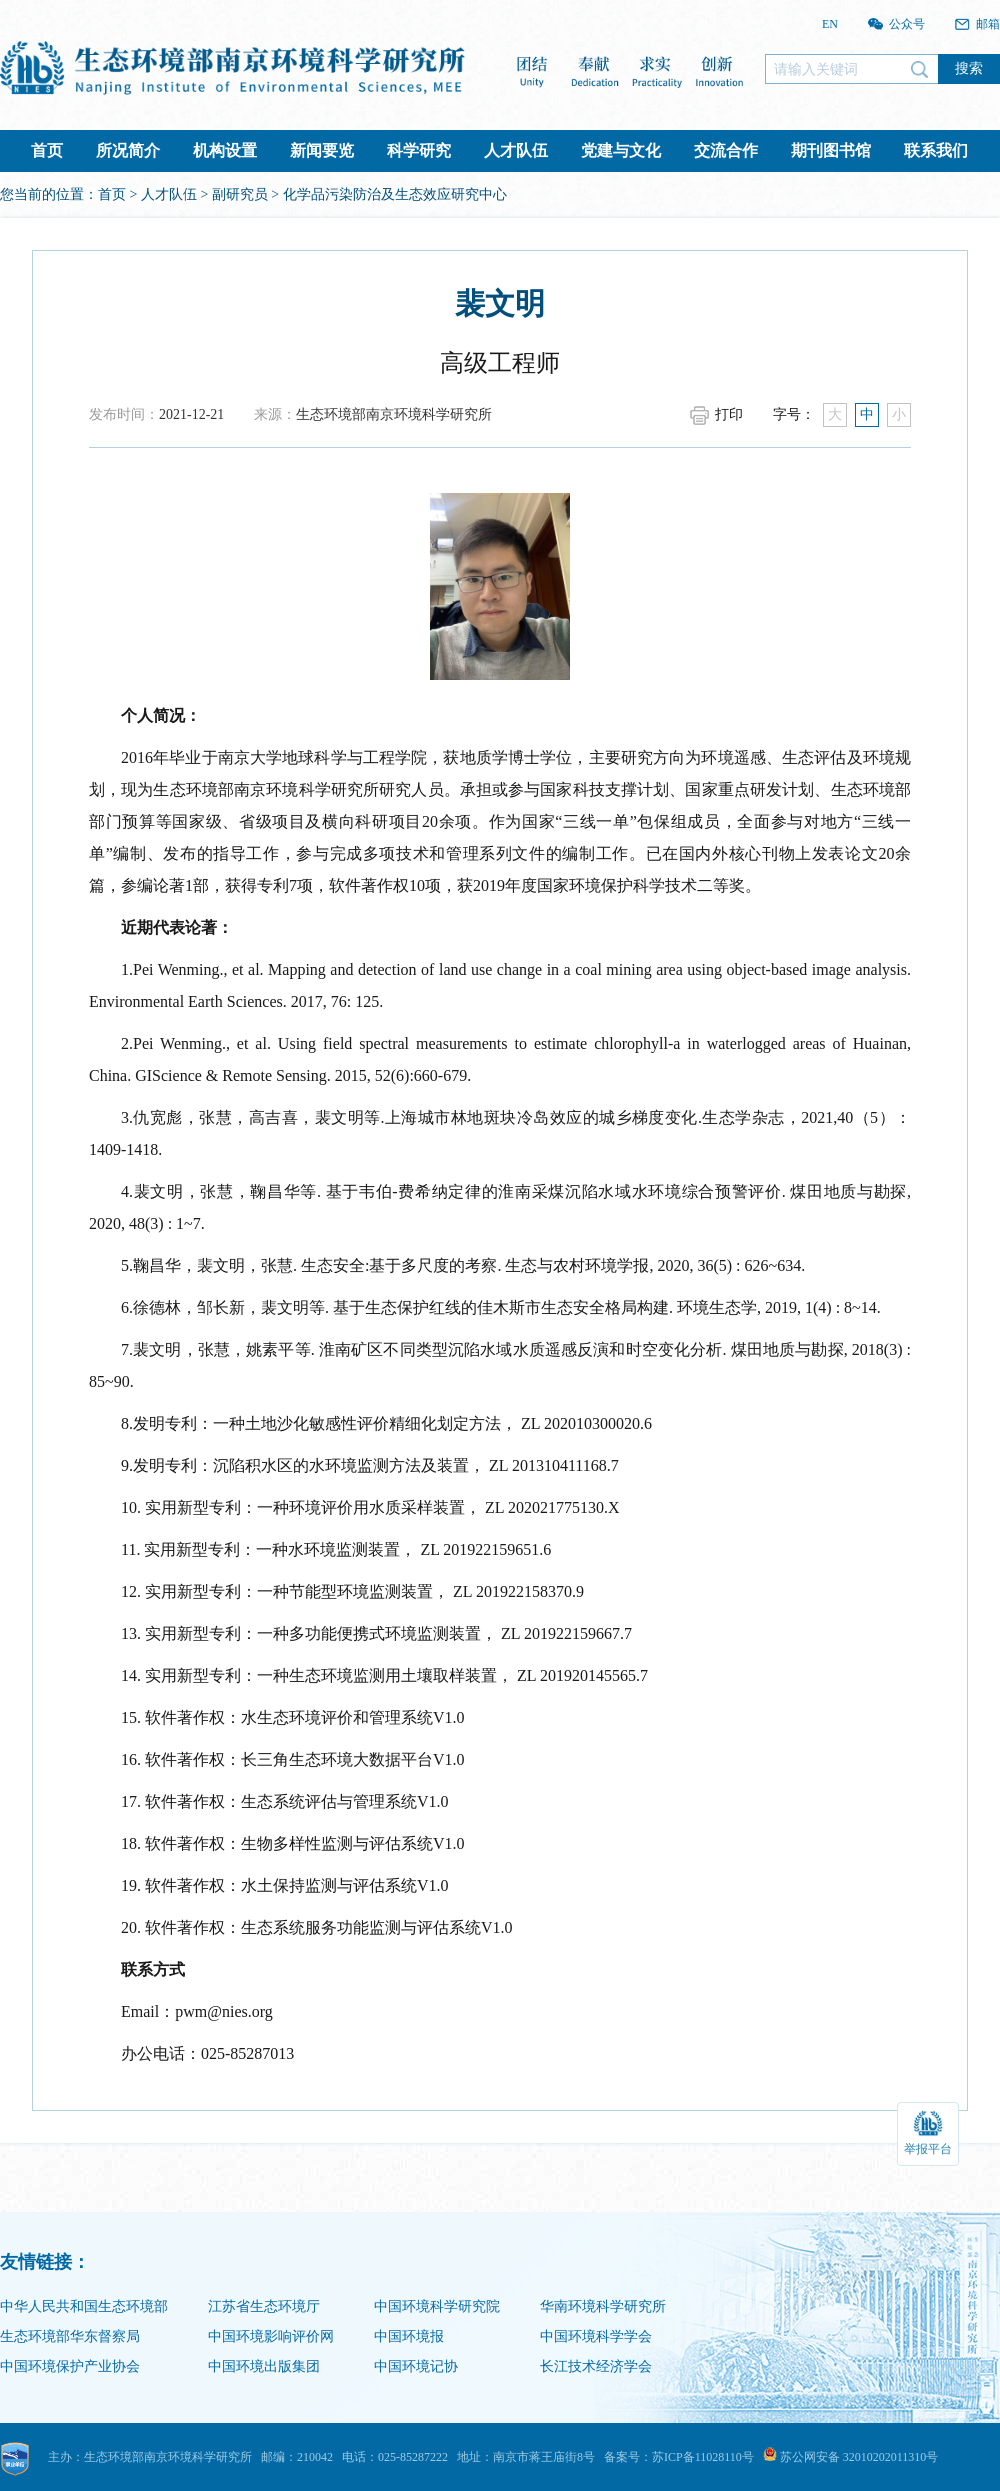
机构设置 (225, 150)
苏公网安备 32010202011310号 (851, 2457)
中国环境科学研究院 (437, 2306)
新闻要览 (322, 150)
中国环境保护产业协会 (70, 2366)
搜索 (969, 68)
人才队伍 (516, 150)
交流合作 (726, 150)
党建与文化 (621, 150)
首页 (47, 150)
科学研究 (419, 150)
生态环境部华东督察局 (70, 2336)
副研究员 (240, 194)
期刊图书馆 (831, 150)
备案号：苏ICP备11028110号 (679, 2457)
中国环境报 (409, 2336)
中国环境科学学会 (596, 2336)
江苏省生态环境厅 (264, 2306)
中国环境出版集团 (264, 2366)
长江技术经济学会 (596, 2366)
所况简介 (128, 150)
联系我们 (936, 150)
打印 (729, 414)
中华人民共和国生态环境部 (84, 2306)
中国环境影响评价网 (271, 2336)
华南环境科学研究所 (603, 2306)
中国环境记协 (416, 2366)
